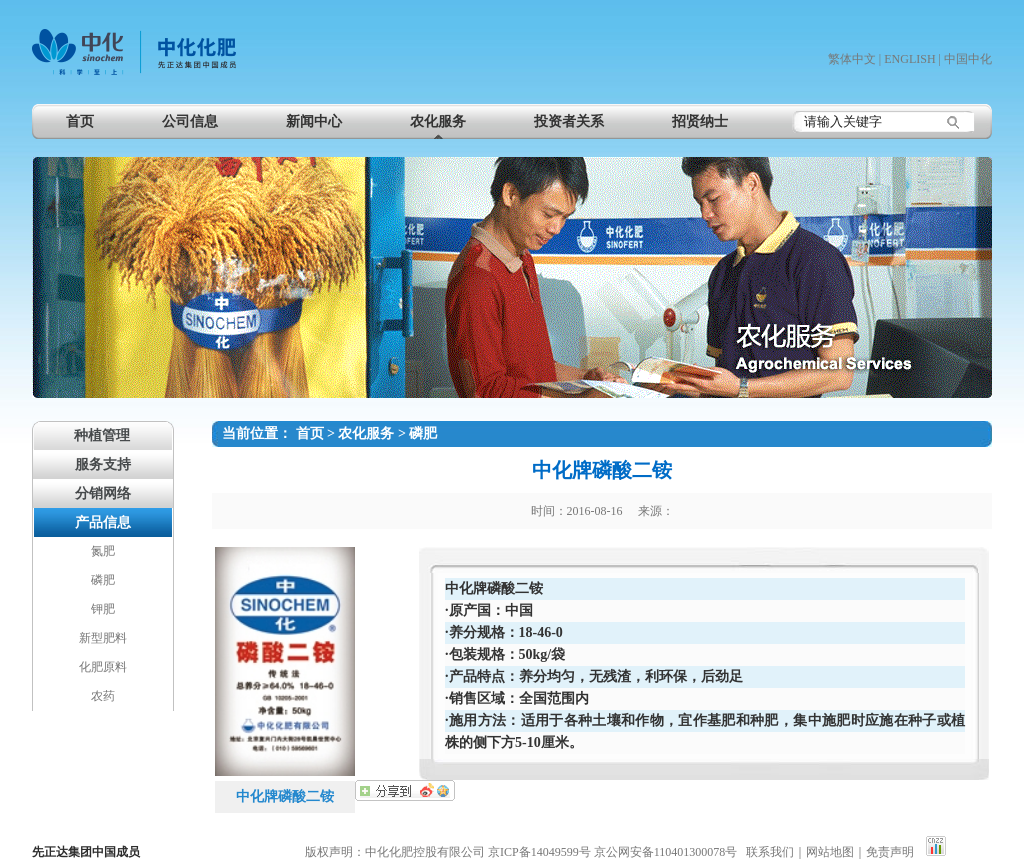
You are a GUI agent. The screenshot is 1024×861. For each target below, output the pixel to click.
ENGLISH (909, 59)
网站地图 (830, 852)
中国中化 (968, 59)
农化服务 (366, 433)
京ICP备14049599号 (539, 852)
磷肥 (423, 433)
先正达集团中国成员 (86, 852)
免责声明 (890, 852)
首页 (310, 433)
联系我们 (770, 852)
